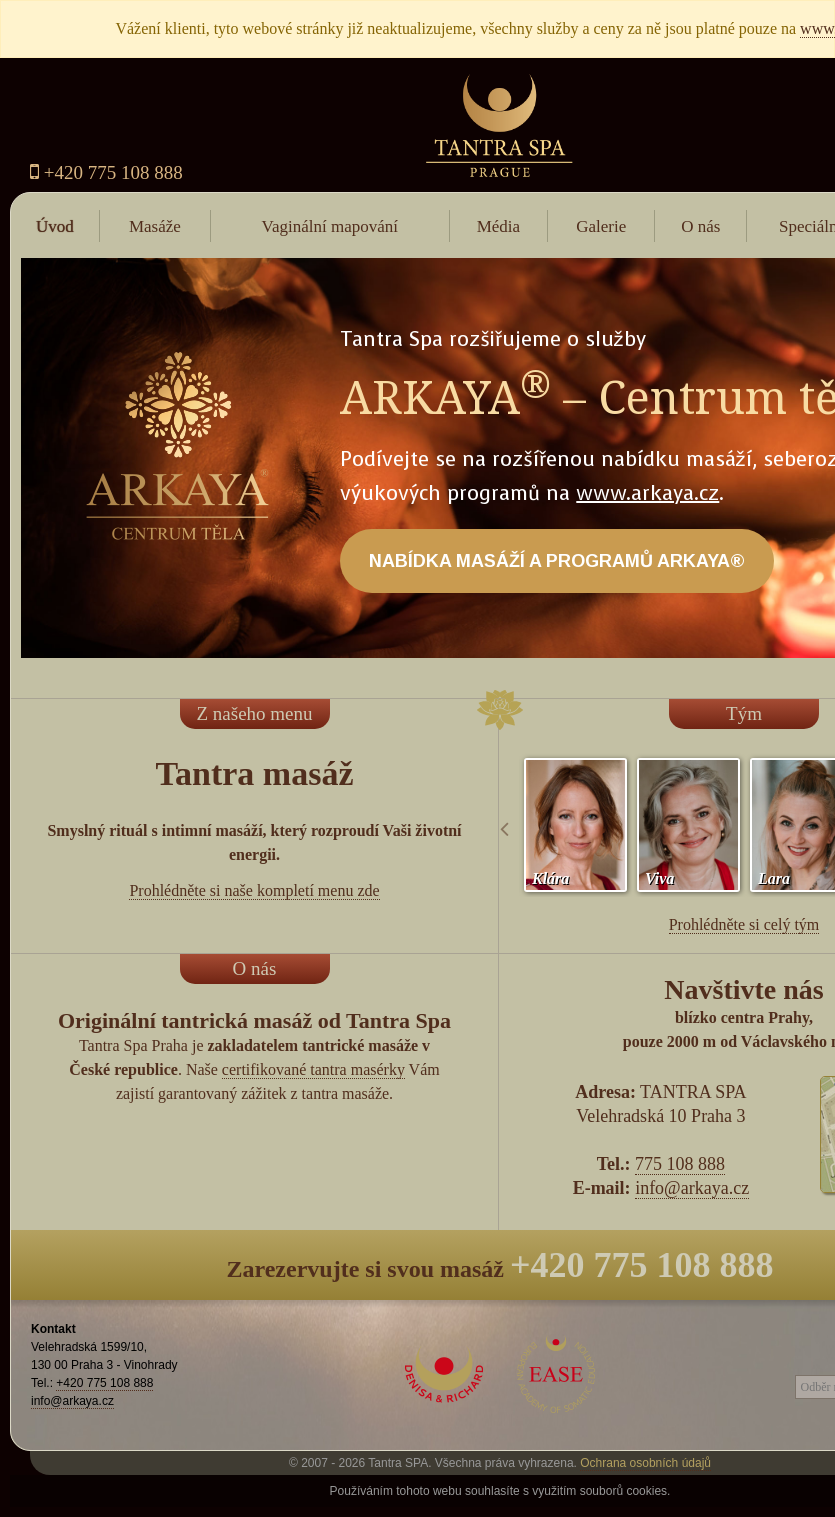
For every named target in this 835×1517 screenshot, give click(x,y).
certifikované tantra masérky (313, 1069)
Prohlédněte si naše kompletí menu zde (254, 890)
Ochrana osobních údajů (645, 1463)
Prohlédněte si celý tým (744, 924)
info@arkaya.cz (692, 1188)
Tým (744, 713)
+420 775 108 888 (106, 172)
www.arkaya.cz (647, 493)
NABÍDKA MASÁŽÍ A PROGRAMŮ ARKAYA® (557, 561)
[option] (575, 825)
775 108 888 (680, 1164)
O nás (255, 968)
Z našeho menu (254, 713)
